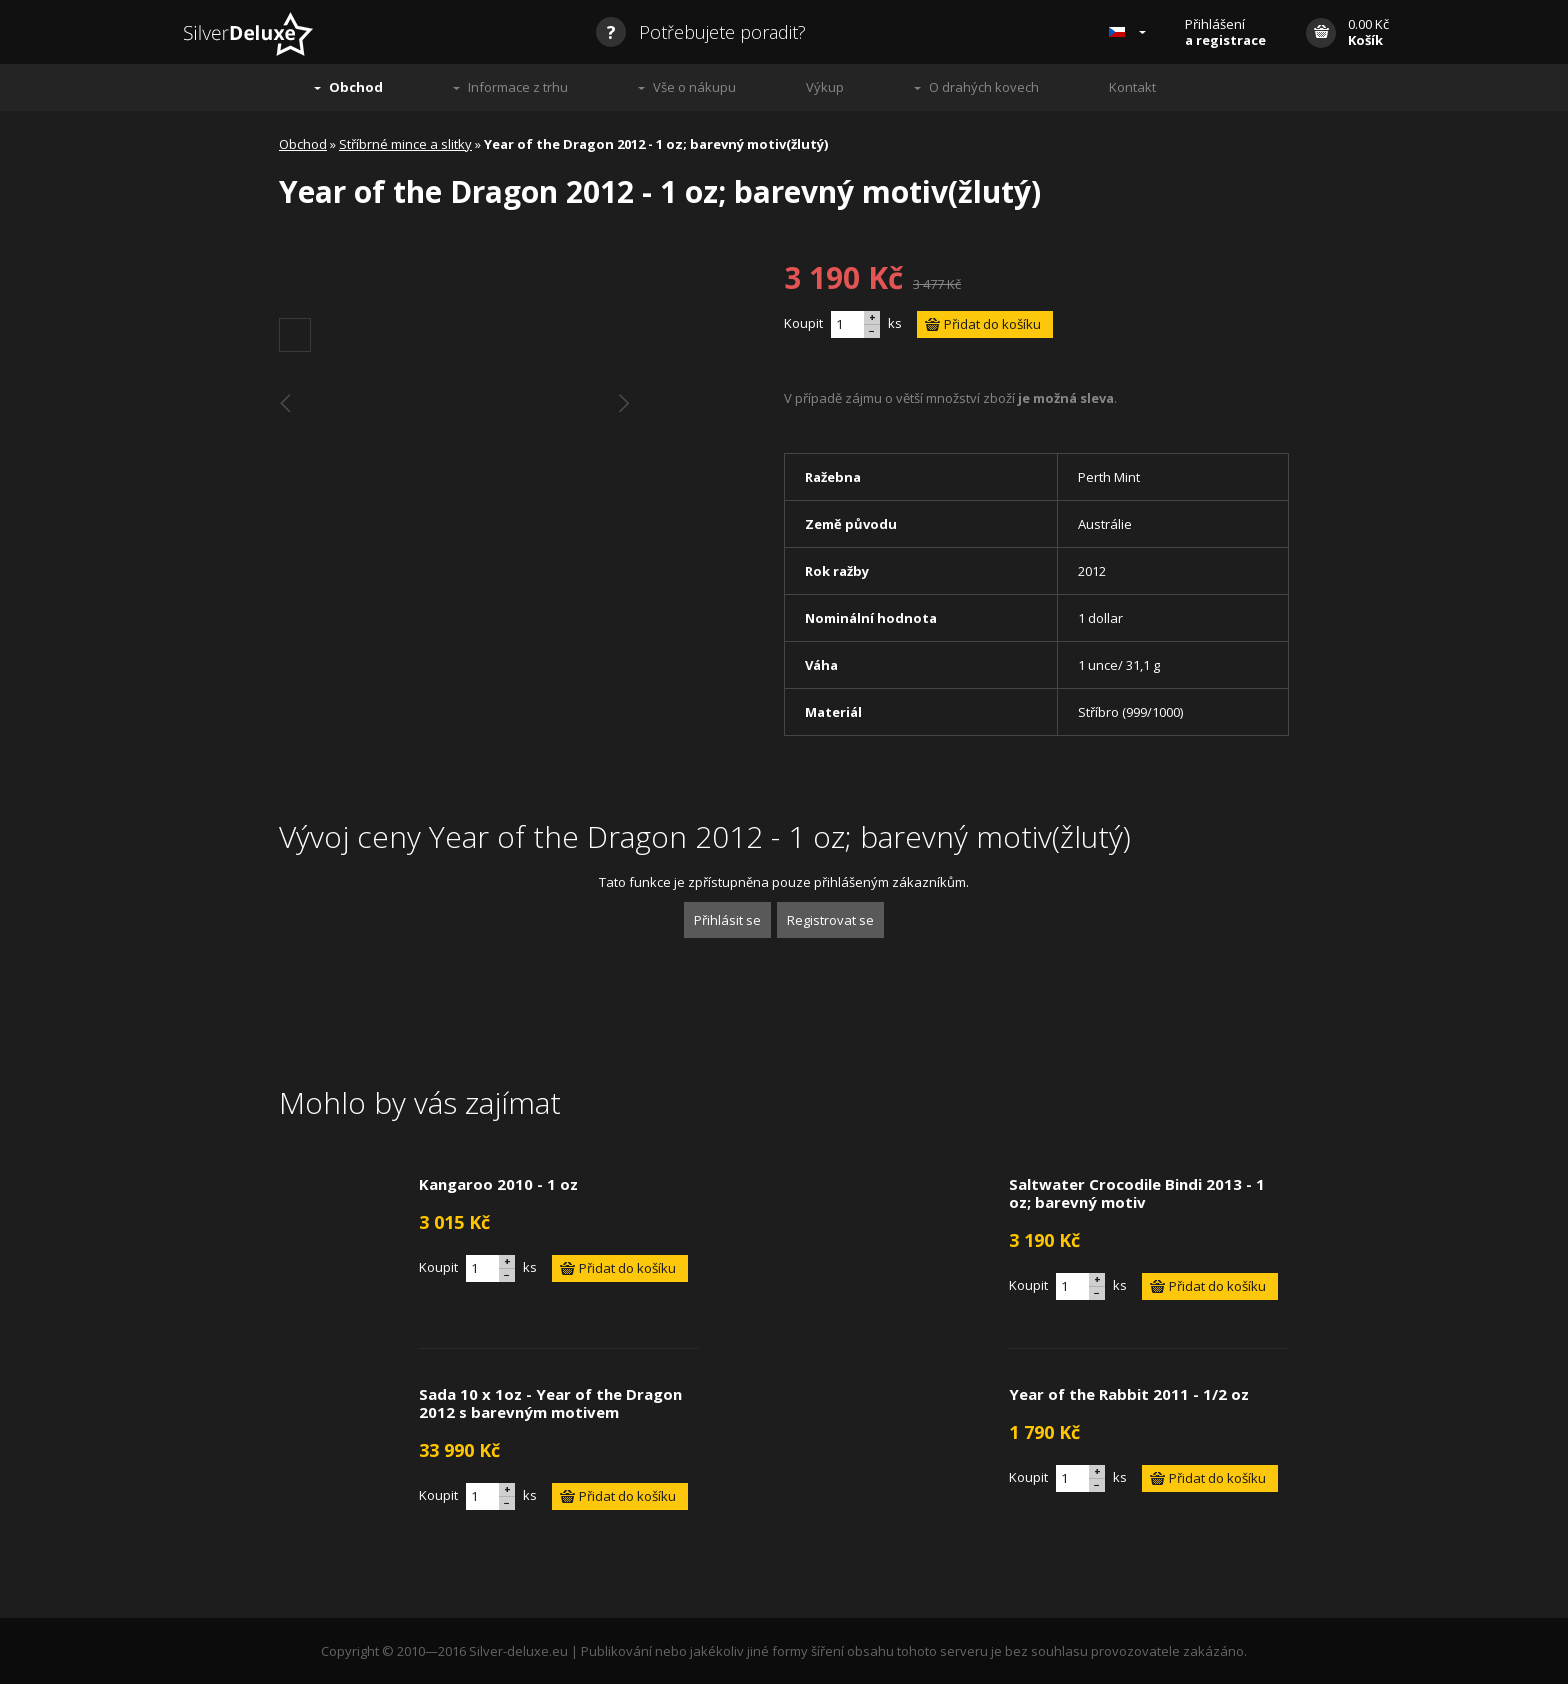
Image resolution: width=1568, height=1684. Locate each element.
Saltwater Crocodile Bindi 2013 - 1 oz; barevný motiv (1137, 1193)
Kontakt (1132, 87)
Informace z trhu (518, 87)
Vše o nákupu (694, 87)
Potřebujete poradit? (701, 32)
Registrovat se (830, 920)
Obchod (356, 87)
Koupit (803, 323)
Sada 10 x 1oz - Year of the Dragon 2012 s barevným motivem (550, 1403)
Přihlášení (1225, 32)
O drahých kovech (984, 87)
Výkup (825, 87)
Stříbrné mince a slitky (405, 144)
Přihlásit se (727, 920)
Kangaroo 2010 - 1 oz (498, 1184)
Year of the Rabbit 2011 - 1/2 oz (1129, 1394)
